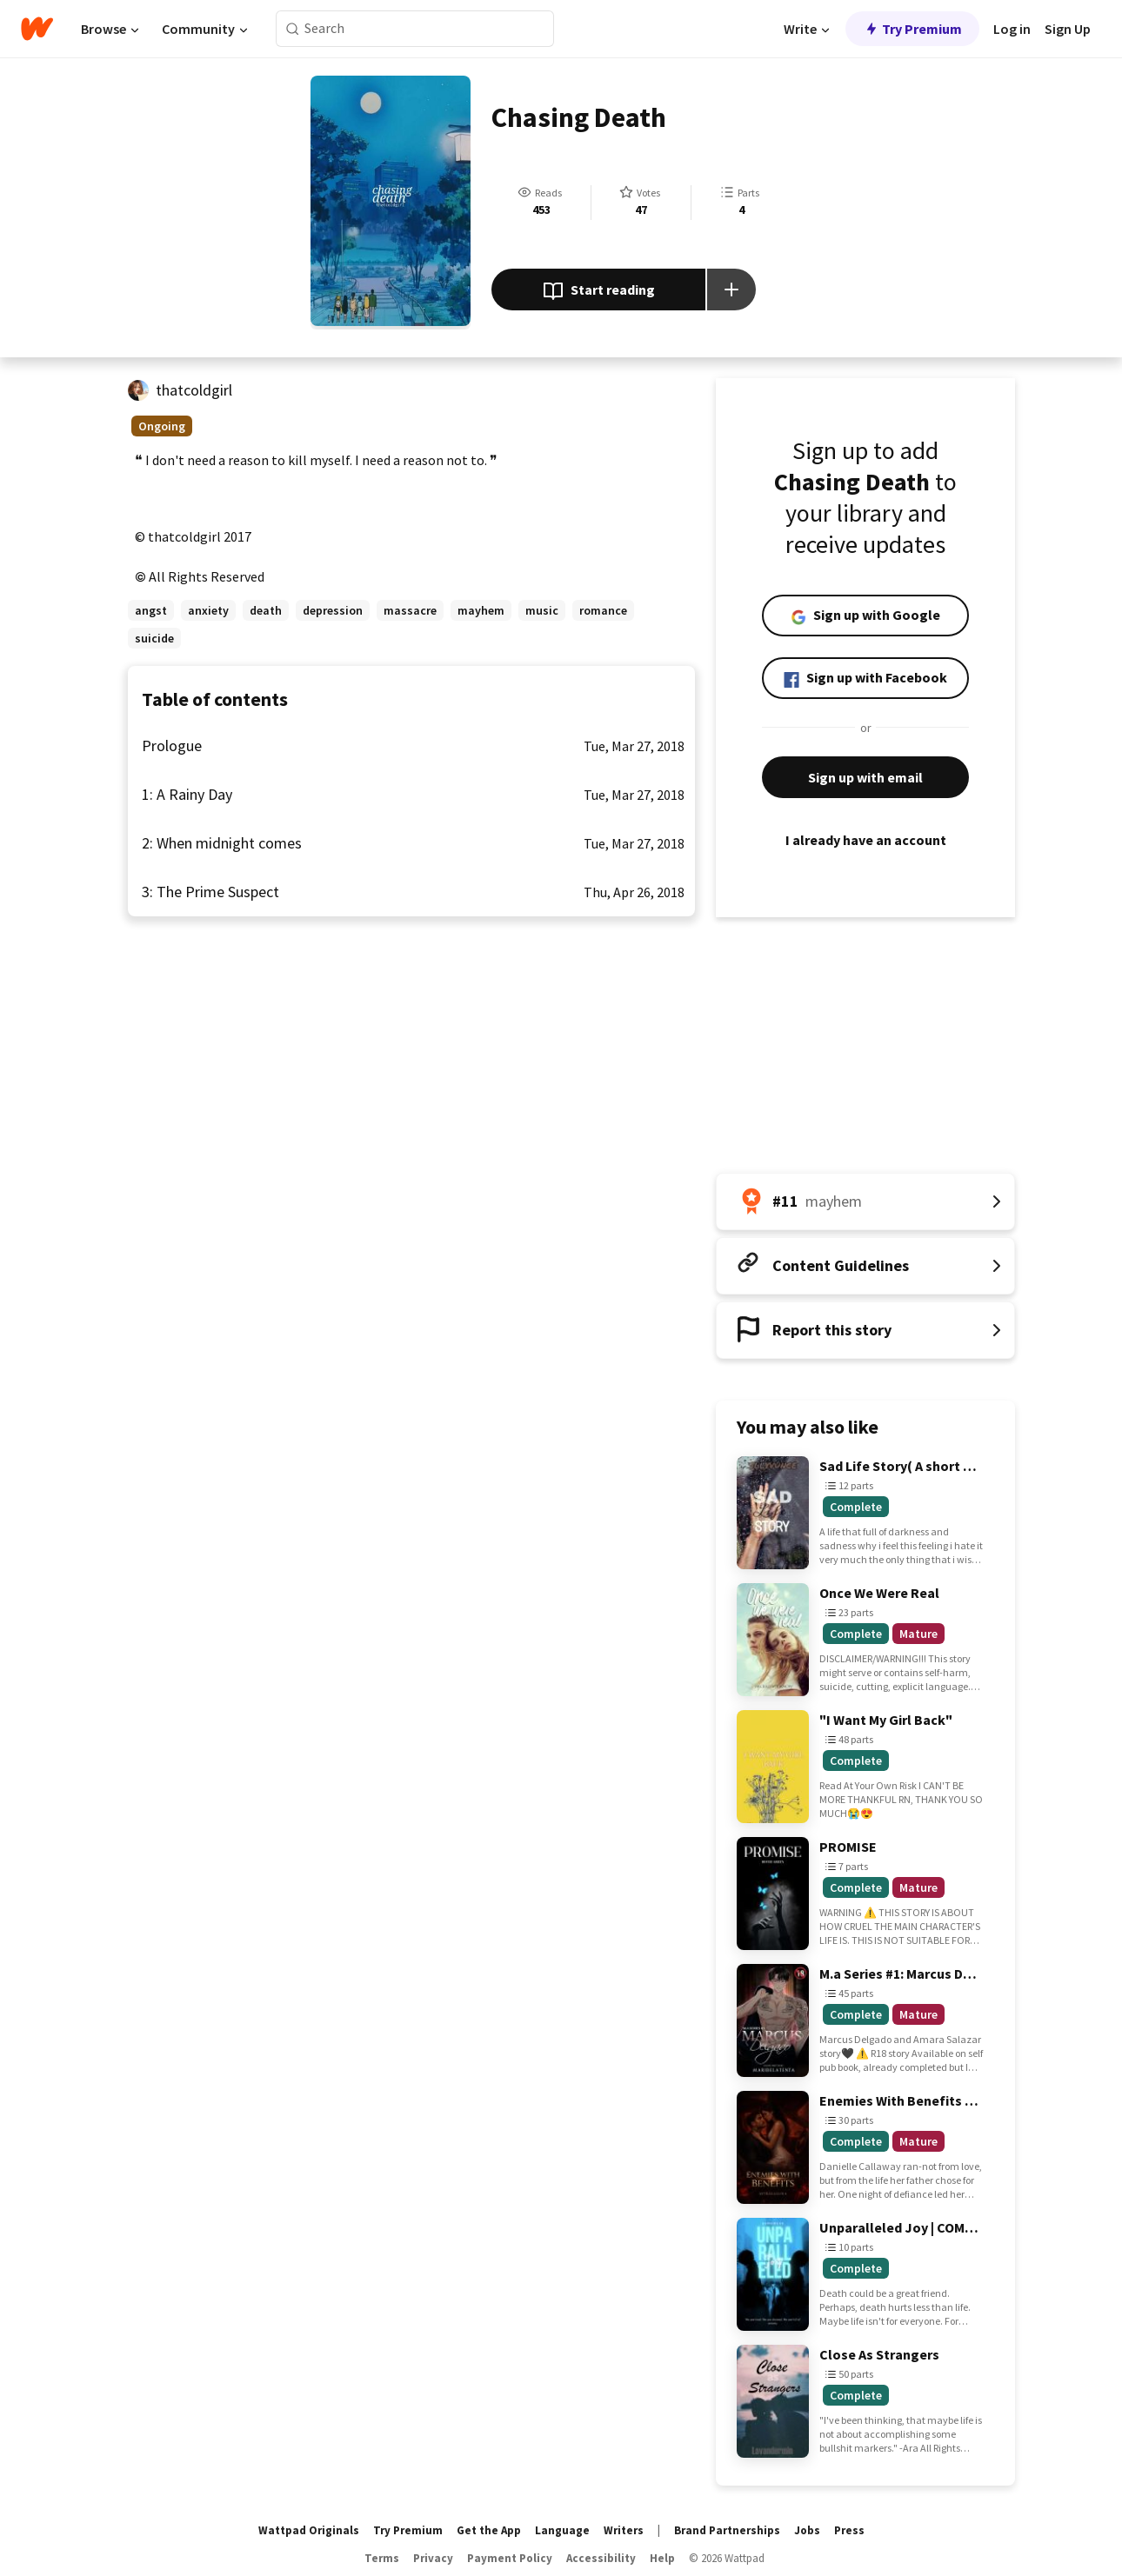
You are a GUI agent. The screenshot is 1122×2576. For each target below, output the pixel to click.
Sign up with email (865, 777)
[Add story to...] (731, 289)
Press (849, 2530)
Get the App (489, 2530)
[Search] (293, 29)
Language (562, 2530)
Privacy (433, 2558)
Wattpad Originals (308, 2530)
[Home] (37, 29)
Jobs (807, 2530)
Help (662, 2558)
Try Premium (912, 28)
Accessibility (601, 2558)
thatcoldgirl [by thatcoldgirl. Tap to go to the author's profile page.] (194, 390)
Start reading (599, 291)
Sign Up (1068, 28)
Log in (1012, 28)
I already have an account (865, 840)
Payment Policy (509, 2558)
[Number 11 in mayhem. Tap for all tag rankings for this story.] (865, 1201)
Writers (624, 2530)
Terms (381, 2558)
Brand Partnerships (727, 2530)
